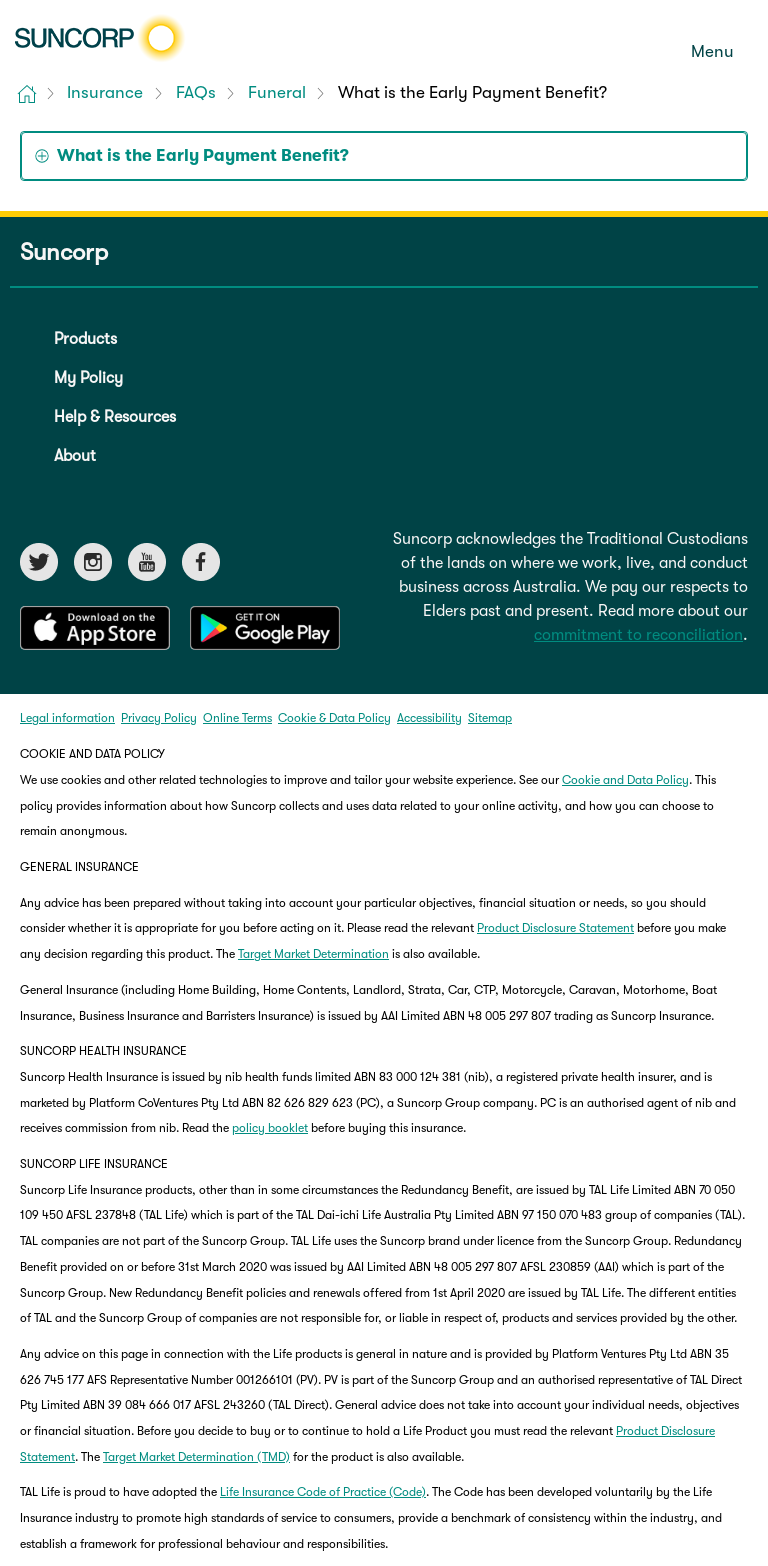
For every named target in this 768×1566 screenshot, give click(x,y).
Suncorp (64, 253)
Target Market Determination (313, 954)
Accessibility (429, 718)
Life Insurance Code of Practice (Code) (323, 1492)
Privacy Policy (159, 718)
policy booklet (270, 1128)
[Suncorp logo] (99, 38)
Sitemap (490, 718)
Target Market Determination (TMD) (196, 1457)
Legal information (67, 718)
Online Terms (237, 718)
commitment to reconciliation (638, 635)
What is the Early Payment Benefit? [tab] (203, 155)
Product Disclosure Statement (555, 928)
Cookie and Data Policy (625, 780)
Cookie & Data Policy (334, 718)
